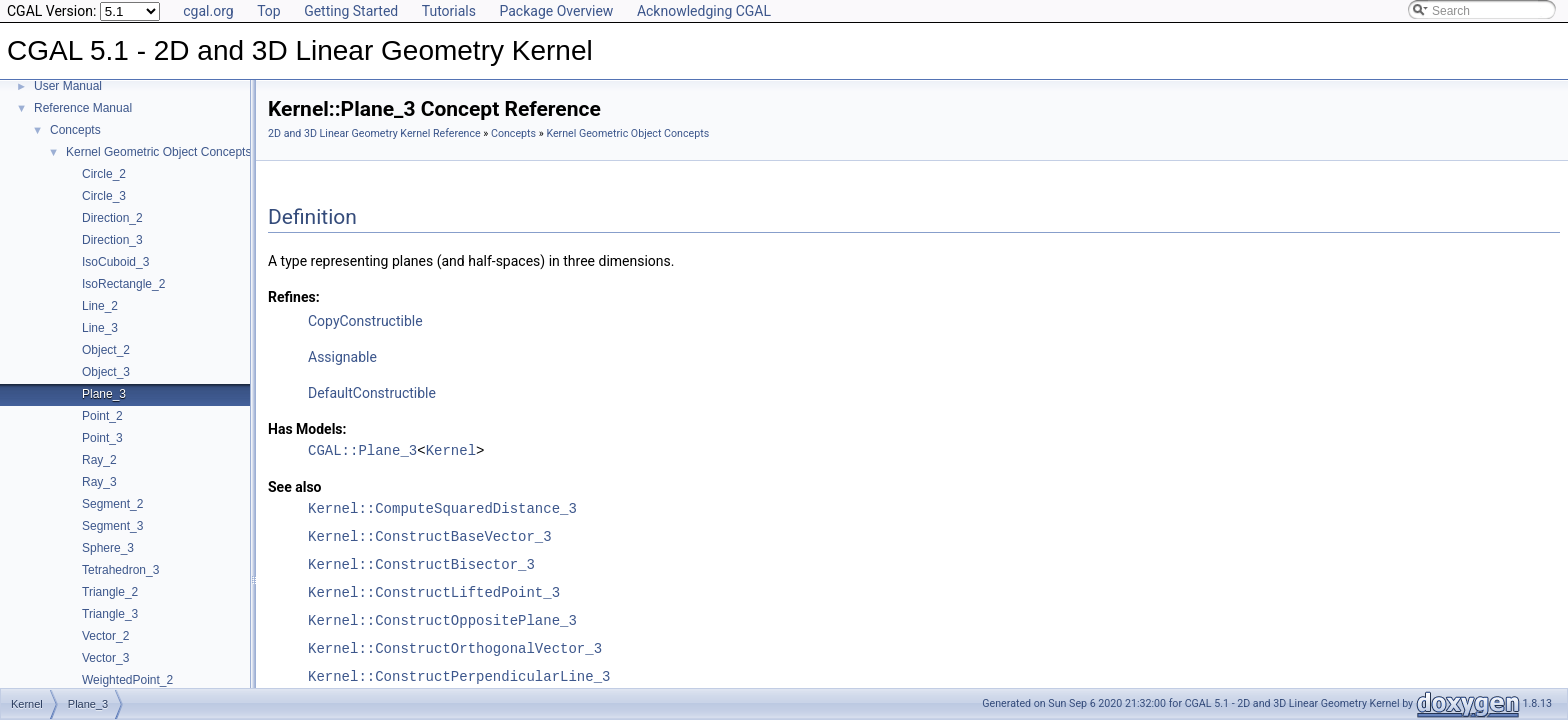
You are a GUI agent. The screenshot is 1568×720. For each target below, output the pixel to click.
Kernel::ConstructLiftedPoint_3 (434, 592)
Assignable (342, 357)
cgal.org (208, 11)
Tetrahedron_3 (120, 570)
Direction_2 (112, 218)
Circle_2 (104, 174)
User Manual (68, 86)
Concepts (75, 130)
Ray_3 (99, 482)
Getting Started (351, 11)
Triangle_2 (110, 592)
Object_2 (106, 350)
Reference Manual (83, 108)
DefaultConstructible (372, 393)
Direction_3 (112, 240)
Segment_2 (112, 504)
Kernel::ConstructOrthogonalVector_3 (455, 648)
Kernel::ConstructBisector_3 (421, 564)
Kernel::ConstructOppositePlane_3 (442, 620)
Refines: (294, 297)
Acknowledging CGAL (704, 11)
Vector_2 (105, 636)
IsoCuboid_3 (115, 262)
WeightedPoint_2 (127, 680)
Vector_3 (105, 658)
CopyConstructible (365, 321)
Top (269, 11)
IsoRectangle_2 (123, 284)
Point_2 (102, 416)
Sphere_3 (108, 548)
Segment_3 (112, 526)
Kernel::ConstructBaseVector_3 (430, 536)
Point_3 (102, 438)
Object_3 (106, 372)
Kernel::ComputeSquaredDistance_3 (442, 508)
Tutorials (449, 11)
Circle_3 (104, 196)
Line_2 (100, 306)
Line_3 (100, 328)
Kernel (451, 450)
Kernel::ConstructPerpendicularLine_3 (459, 676)
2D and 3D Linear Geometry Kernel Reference (374, 133)
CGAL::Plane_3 (362, 450)
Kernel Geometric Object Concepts (158, 152)
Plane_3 (104, 394)
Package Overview (556, 11)
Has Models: (307, 429)
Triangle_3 (110, 614)
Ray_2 (99, 460)
